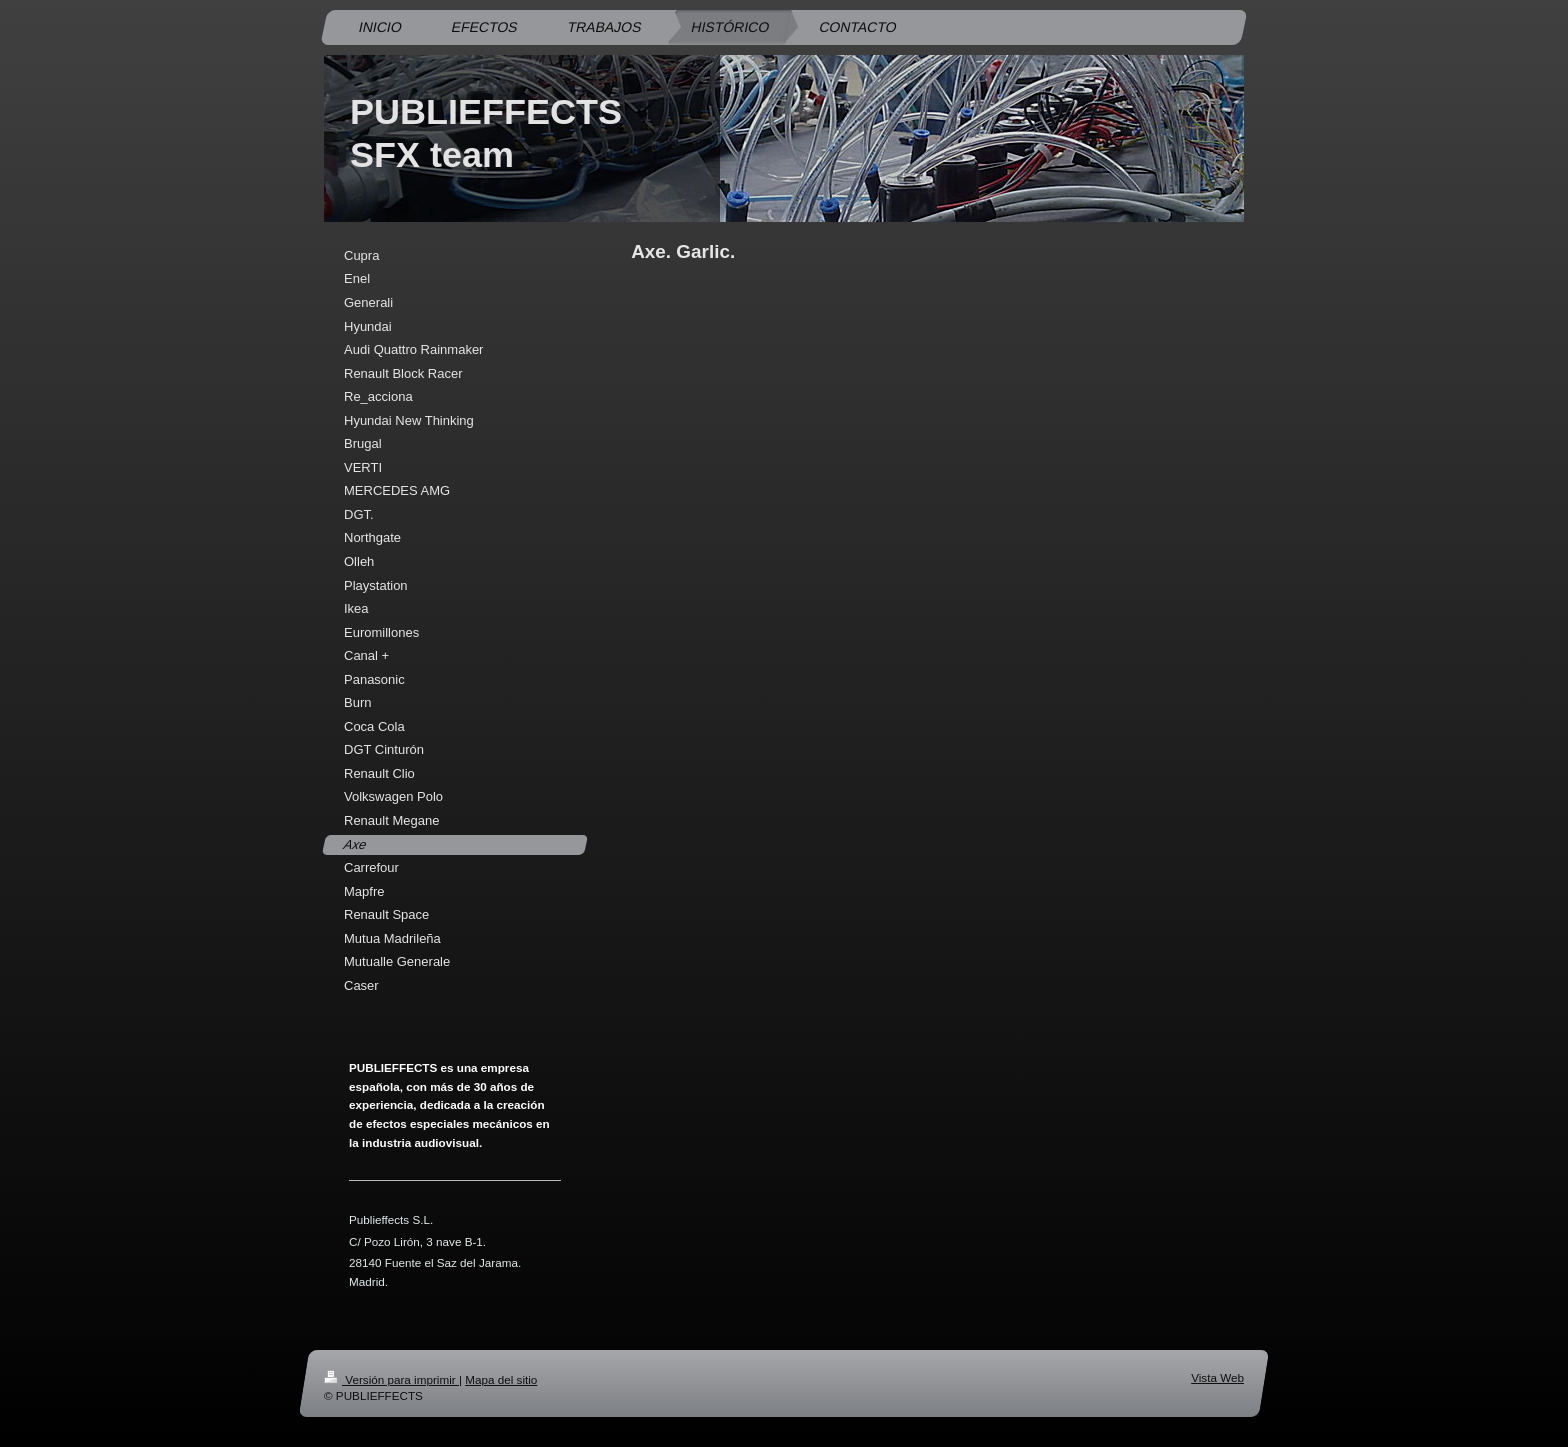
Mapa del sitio (501, 1379)
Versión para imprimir (391, 1379)
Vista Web (1217, 1377)
